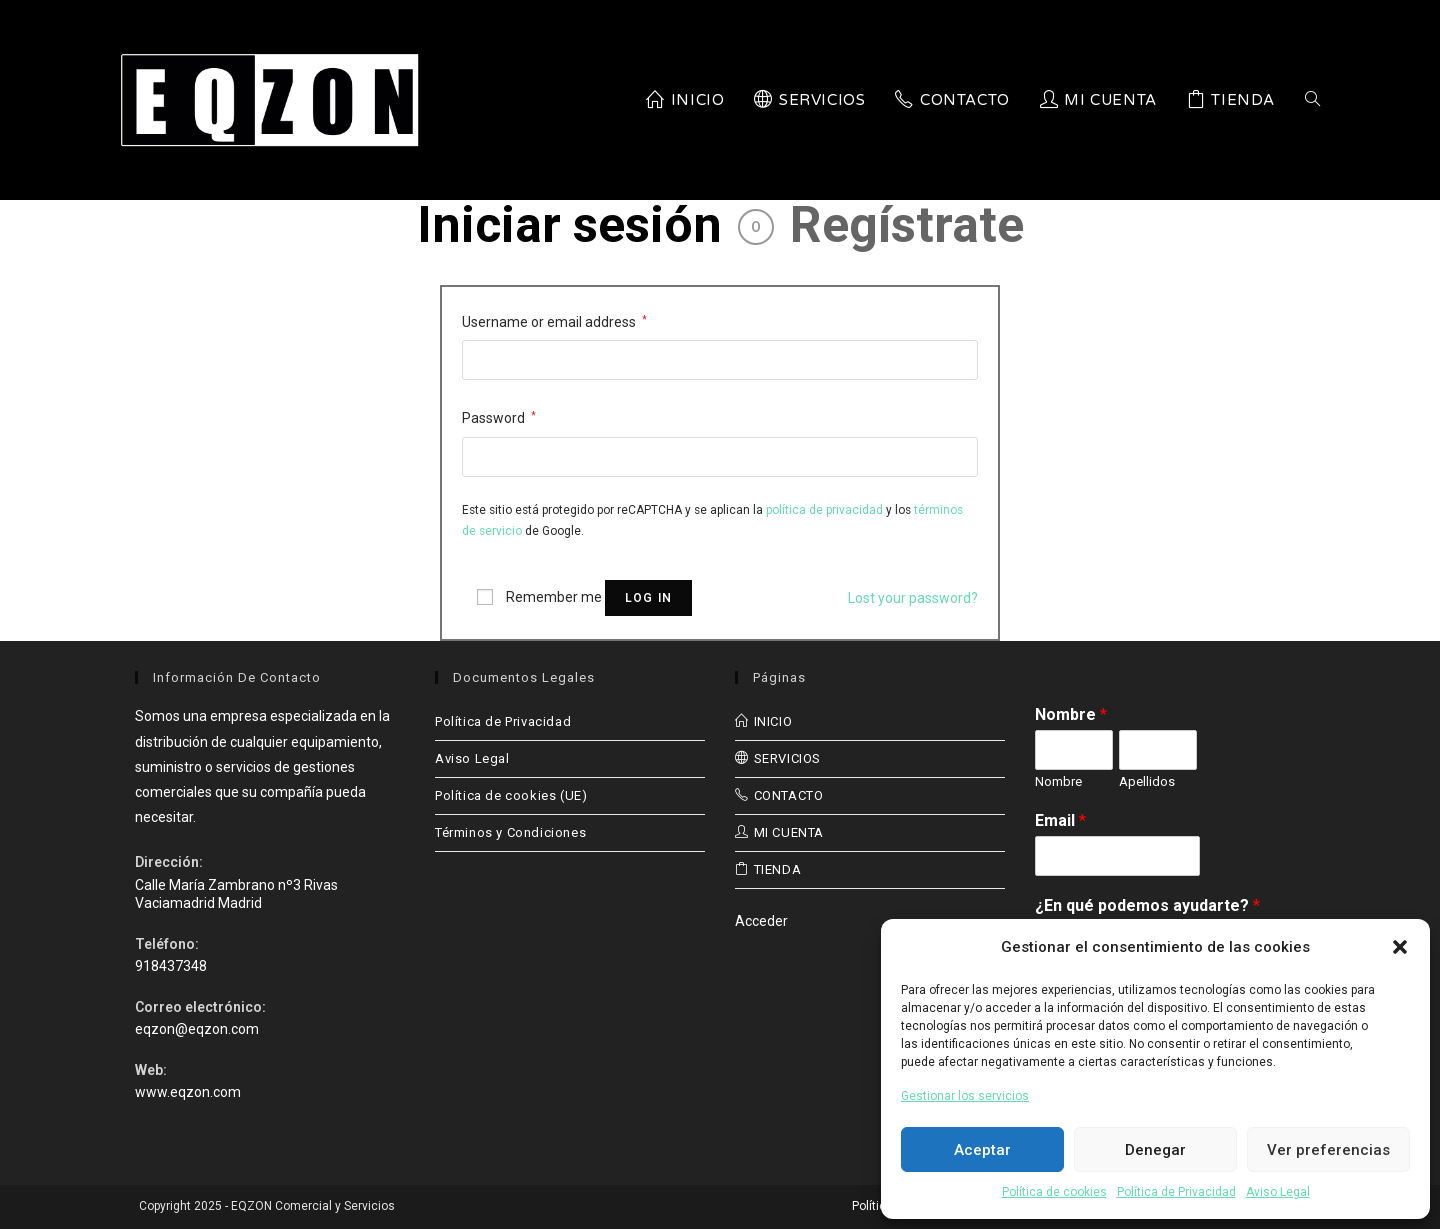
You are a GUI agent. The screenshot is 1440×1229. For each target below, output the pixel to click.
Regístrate (907, 225)
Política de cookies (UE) (511, 795)
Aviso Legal (1278, 1192)
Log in (648, 598)
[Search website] (1312, 100)
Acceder (761, 921)
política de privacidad (824, 510)
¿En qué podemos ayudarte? (1147, 905)
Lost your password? (913, 598)
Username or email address (554, 322)
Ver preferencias (1328, 1150)
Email (1060, 820)
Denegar (1155, 1150)
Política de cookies (1054, 1192)
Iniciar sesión (569, 225)
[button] (1400, 947)
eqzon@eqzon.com (197, 1029)
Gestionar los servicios (965, 1096)
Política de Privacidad (1176, 1192)
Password (499, 418)
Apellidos (1147, 781)
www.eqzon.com (188, 1092)
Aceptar (982, 1150)
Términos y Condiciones (510, 832)
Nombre (1071, 714)
